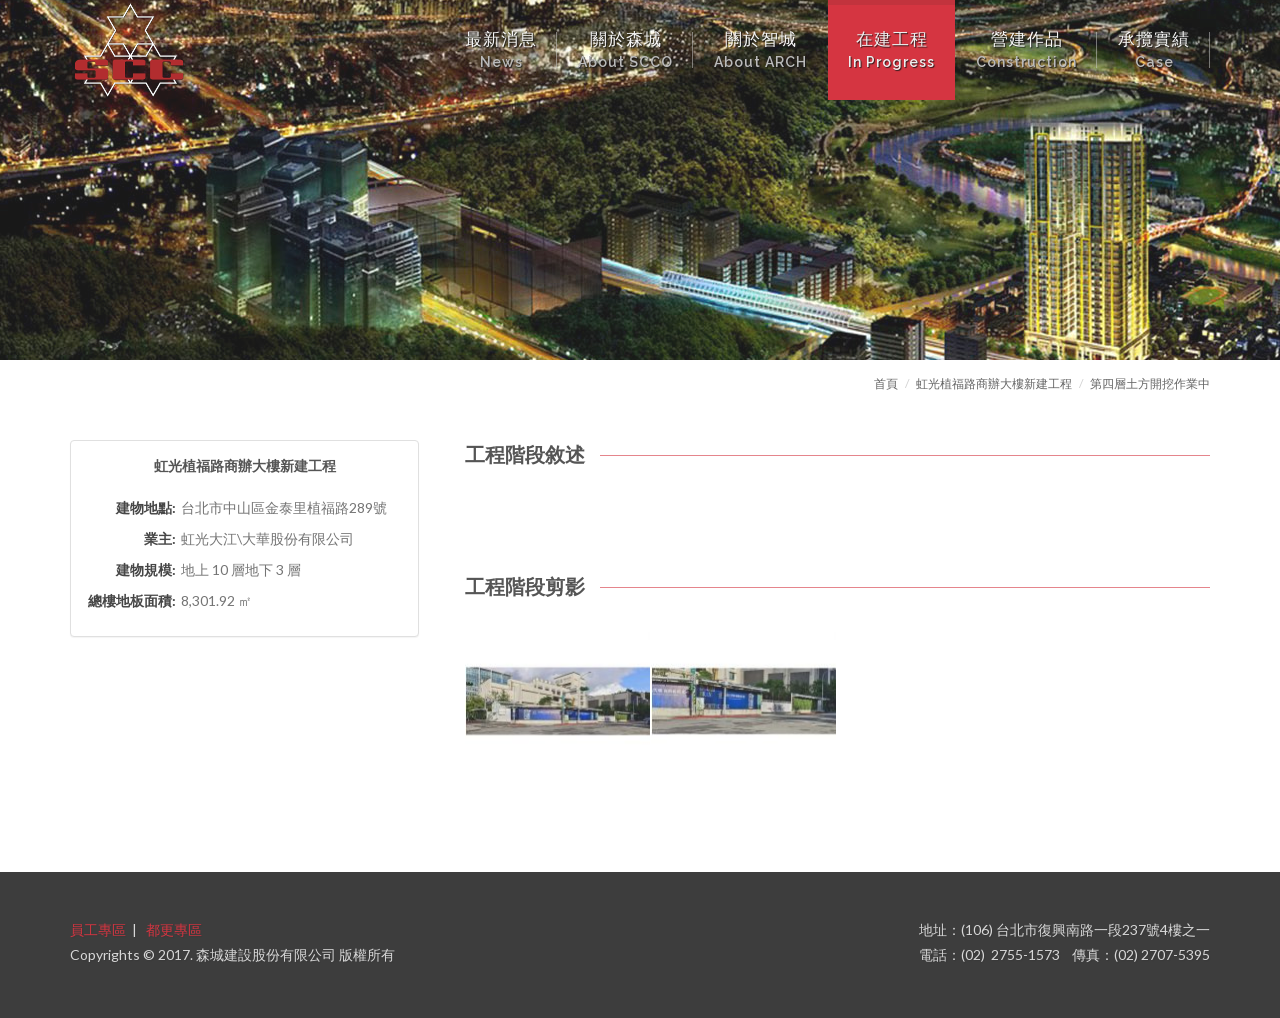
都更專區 (174, 929)
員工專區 (98, 929)
